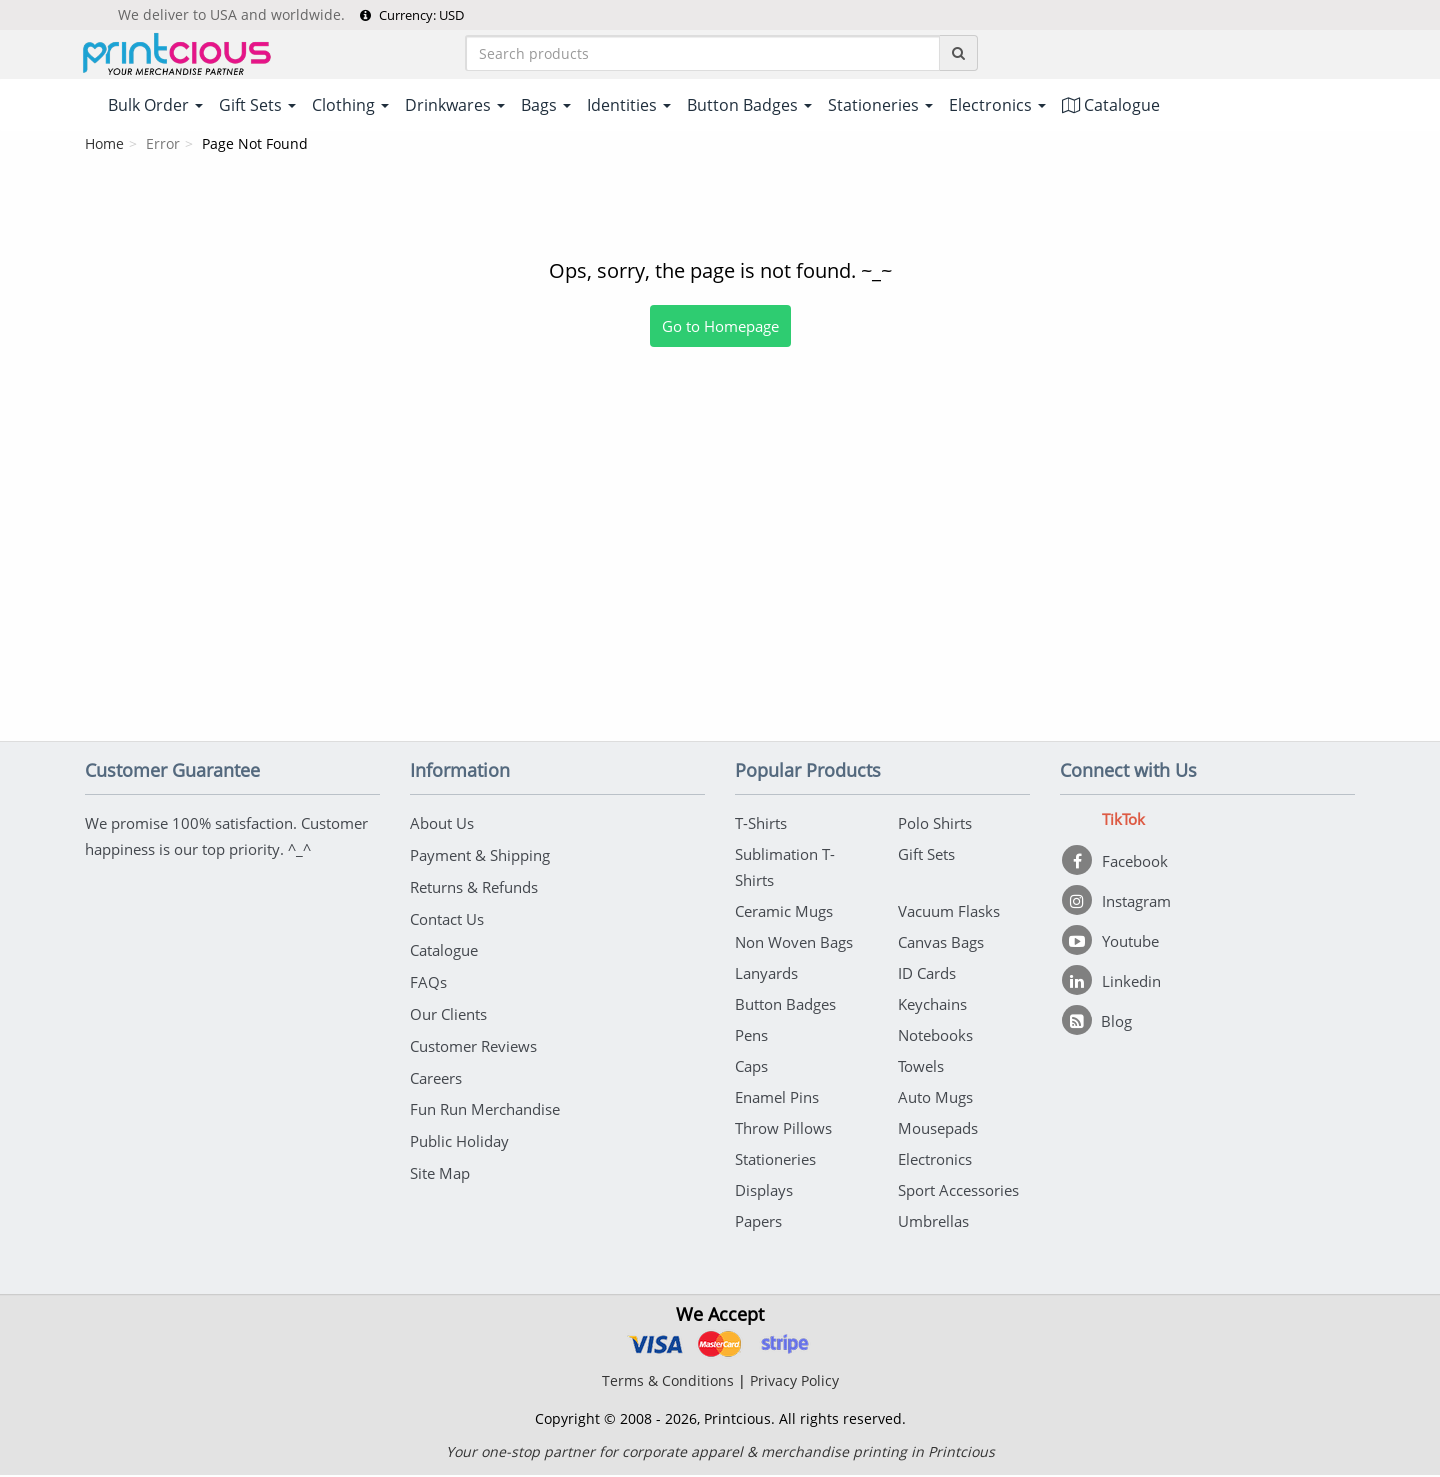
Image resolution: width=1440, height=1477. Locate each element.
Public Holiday (459, 1135)
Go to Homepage (720, 328)
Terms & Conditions (668, 1382)
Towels (921, 1068)
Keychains (932, 1006)
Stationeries (775, 1161)
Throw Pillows (783, 1130)
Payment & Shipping (480, 856)
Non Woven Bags (794, 944)
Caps (751, 1068)
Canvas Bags (941, 944)
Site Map (440, 1166)
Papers (758, 1223)
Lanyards (766, 975)
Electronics (935, 1161)
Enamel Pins (777, 1099)
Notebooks (935, 1037)
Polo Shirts (935, 825)
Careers (436, 1073)
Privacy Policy (794, 1382)
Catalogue (1111, 107)
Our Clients (448, 1011)
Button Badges (785, 1006)
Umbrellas (933, 1223)
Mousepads (938, 1130)
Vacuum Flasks (949, 913)
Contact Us (447, 918)
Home (104, 145)
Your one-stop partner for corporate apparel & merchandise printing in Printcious (720, 1453)
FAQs (428, 980)
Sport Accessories (958, 1192)
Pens (751, 1037)
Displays (764, 1192)
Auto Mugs (935, 1099)
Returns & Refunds (474, 887)
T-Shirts (761, 825)
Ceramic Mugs (784, 913)
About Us (442, 825)
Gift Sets (926, 856)
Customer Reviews (473, 1042)
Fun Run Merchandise (485, 1104)
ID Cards (927, 975)
